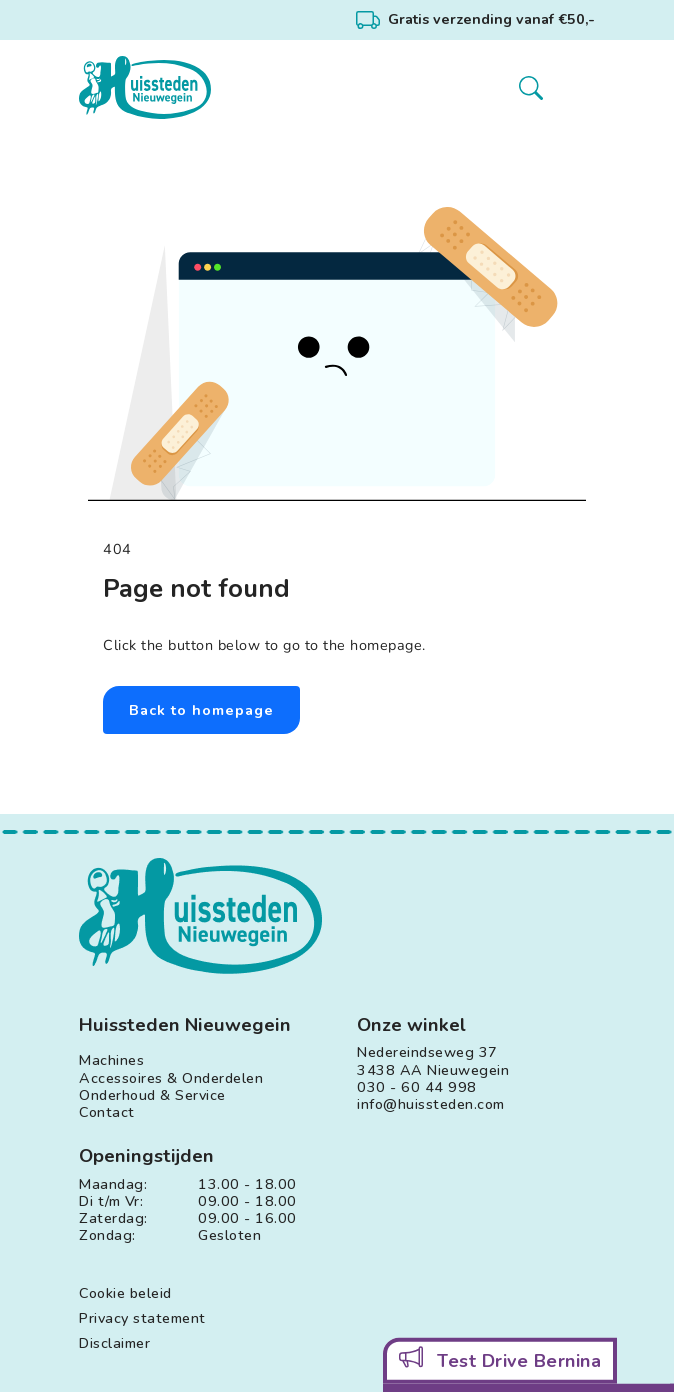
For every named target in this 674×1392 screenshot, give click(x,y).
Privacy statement (142, 1318)
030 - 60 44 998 (417, 1087)
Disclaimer (114, 1343)
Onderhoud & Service (152, 1095)
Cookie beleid (125, 1293)
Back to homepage (201, 710)
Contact (107, 1112)
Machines (111, 1060)
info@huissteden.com (431, 1104)
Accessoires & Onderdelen (171, 1078)
